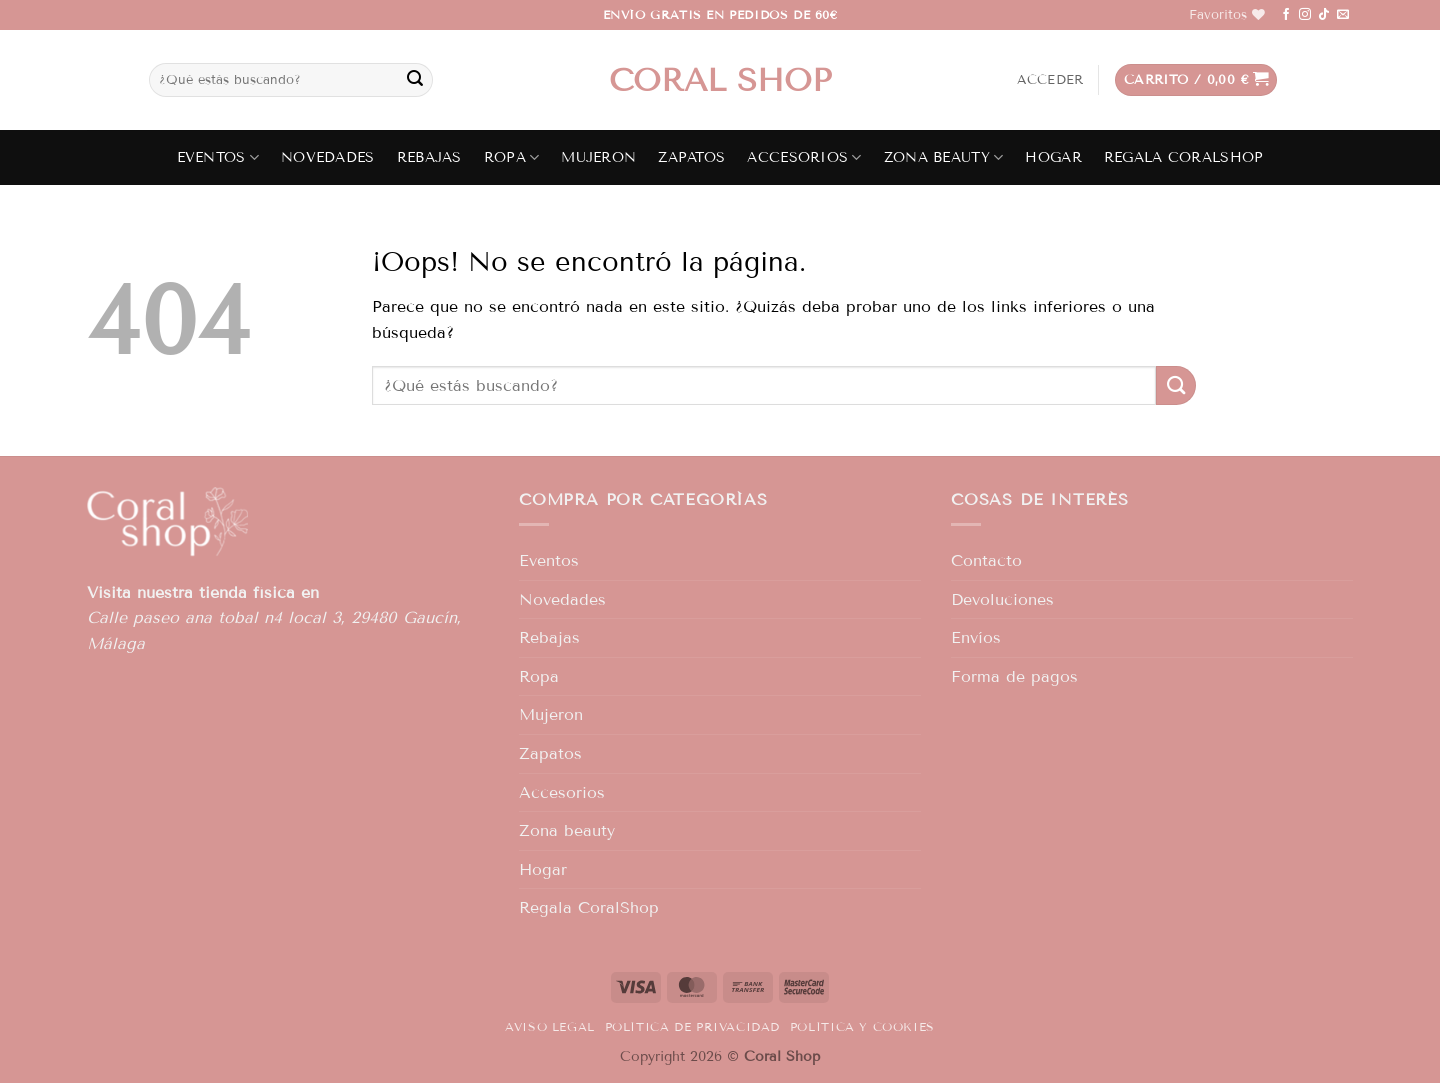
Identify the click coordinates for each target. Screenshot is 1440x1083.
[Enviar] (415, 80)
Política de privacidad (692, 1026)
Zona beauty (944, 157)
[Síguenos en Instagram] (1305, 15)
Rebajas (429, 157)
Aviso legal (550, 1026)
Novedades (328, 157)
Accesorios (804, 157)
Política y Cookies (862, 1026)
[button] (1050, 80)
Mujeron (598, 157)
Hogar (1053, 157)
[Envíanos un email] (1343, 15)
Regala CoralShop (1184, 157)
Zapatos (691, 157)
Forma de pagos (1014, 676)
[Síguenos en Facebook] (1286, 15)
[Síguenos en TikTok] (1324, 15)
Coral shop (720, 80)
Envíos (976, 637)
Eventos (218, 157)
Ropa (512, 157)
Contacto (986, 560)
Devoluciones (1002, 599)
